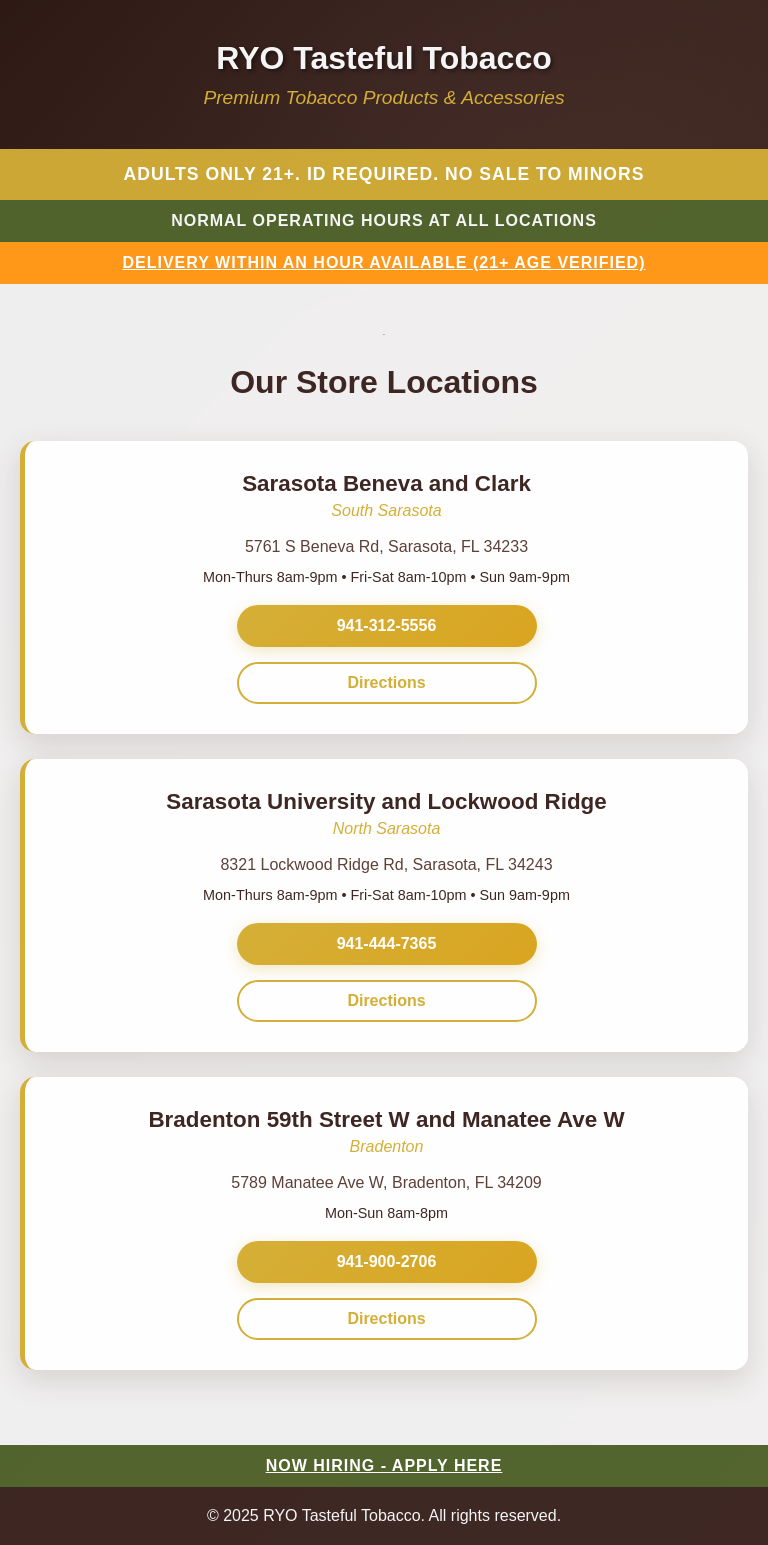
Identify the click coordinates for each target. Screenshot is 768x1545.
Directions (386, 682)
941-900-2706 (387, 1261)
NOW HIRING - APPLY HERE (384, 1465)
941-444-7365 (387, 943)
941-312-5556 (387, 625)
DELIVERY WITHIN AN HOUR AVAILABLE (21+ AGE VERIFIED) (384, 262)
